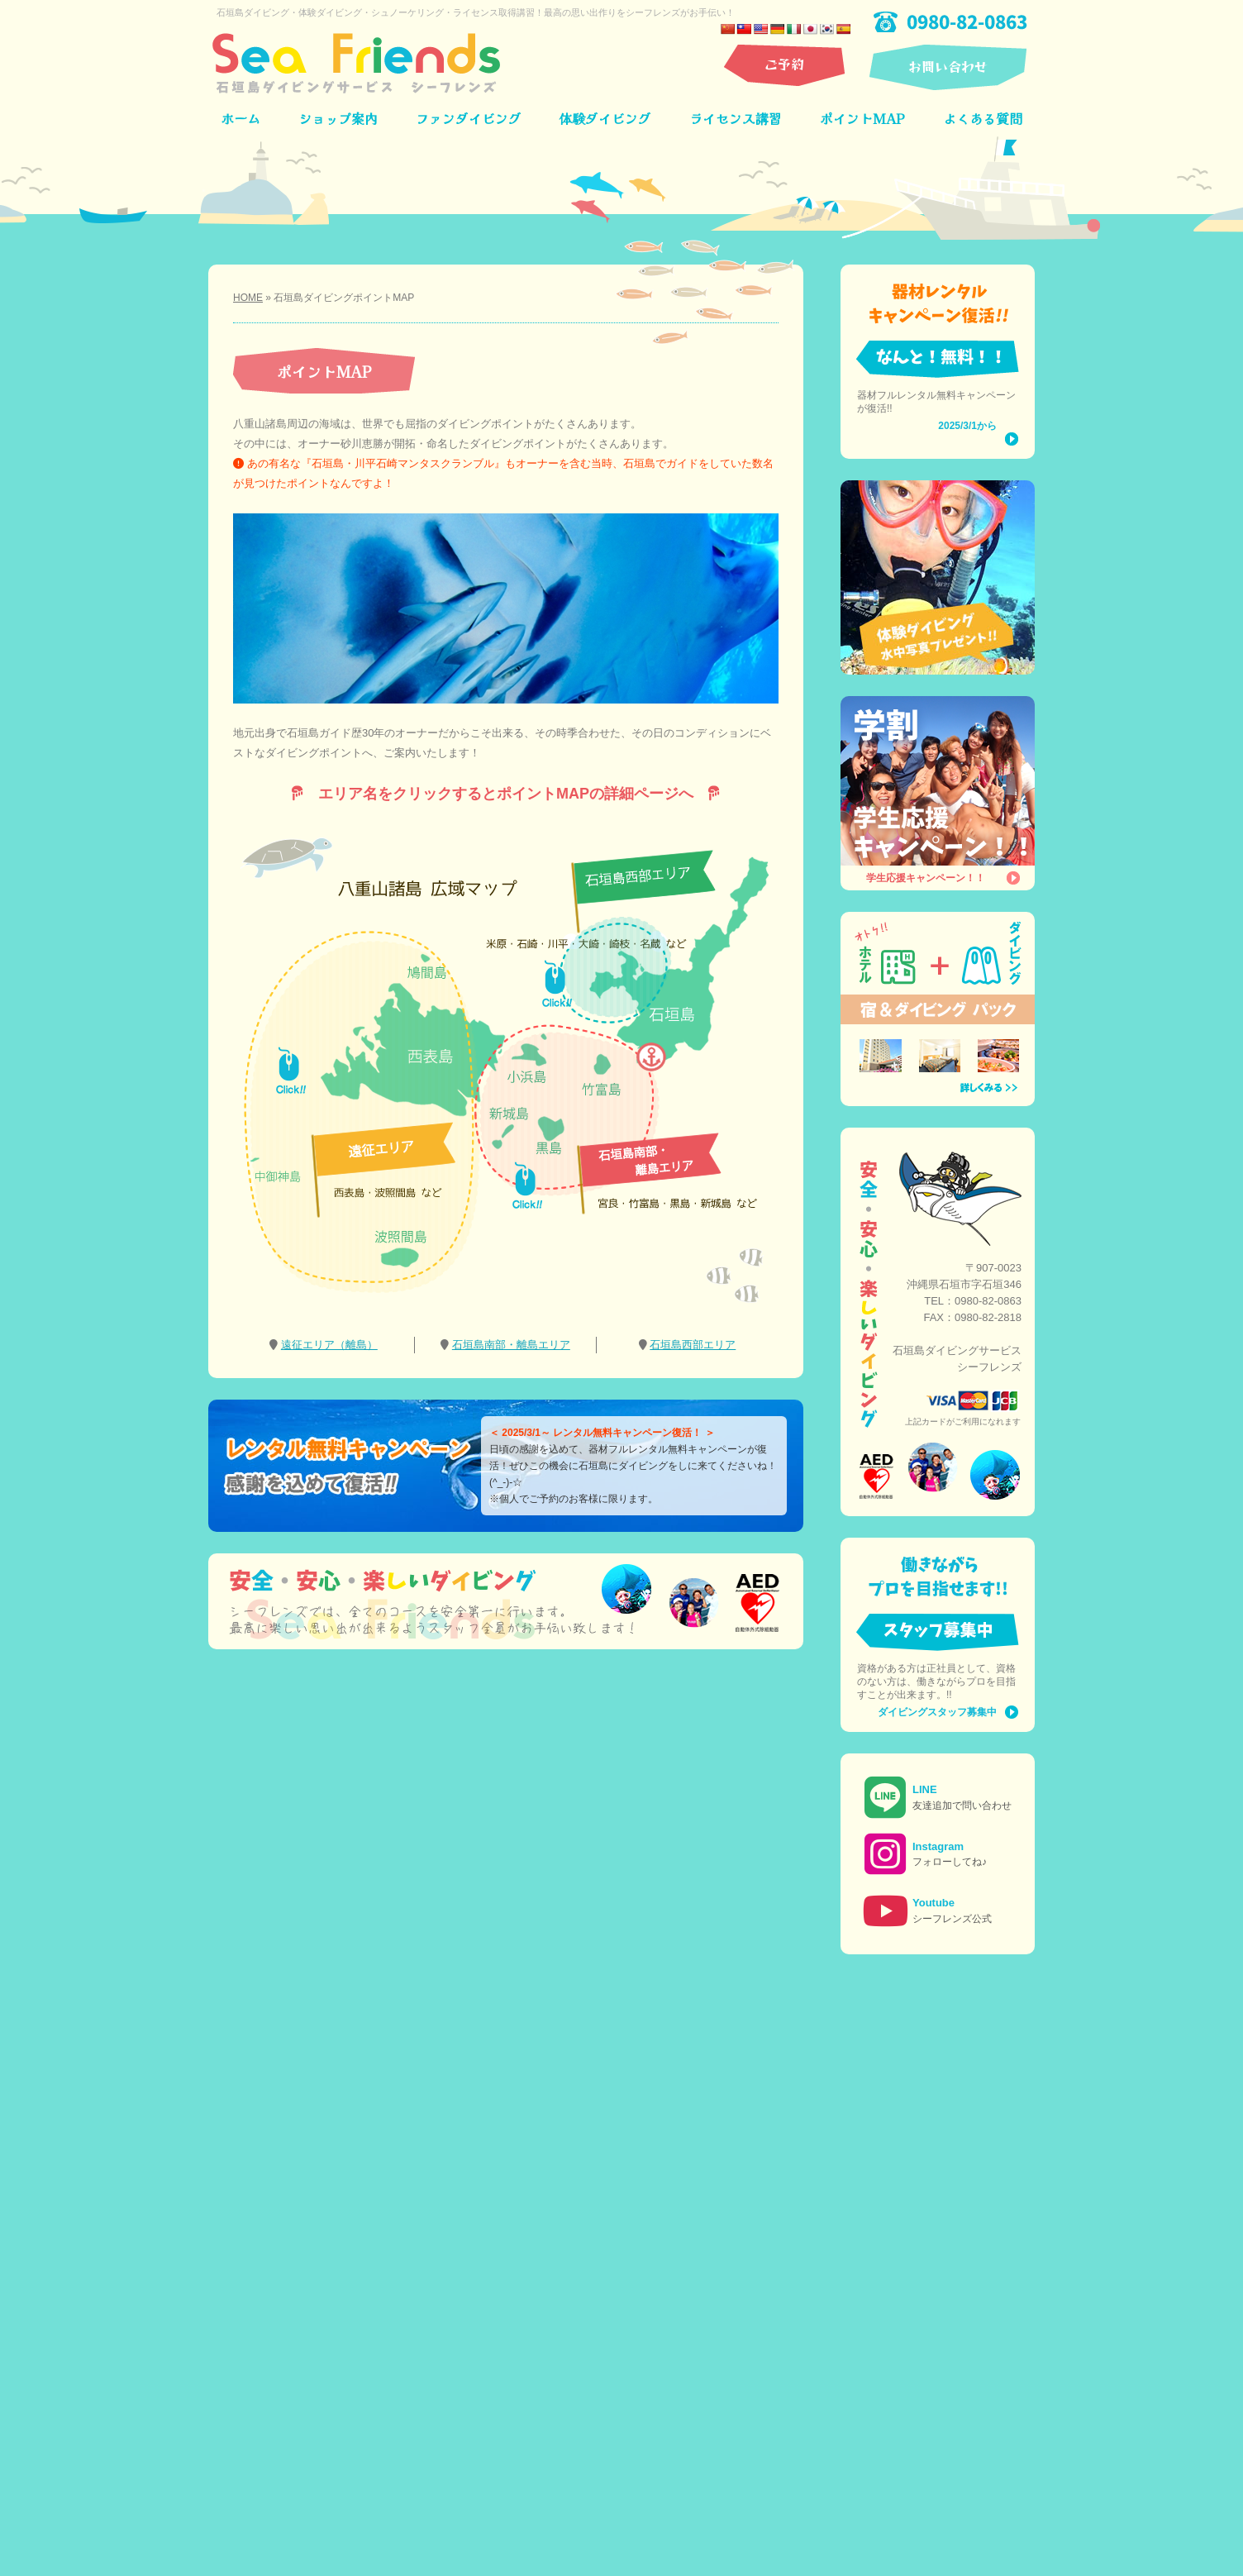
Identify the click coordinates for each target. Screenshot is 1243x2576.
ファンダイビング (468, 118)
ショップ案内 (338, 118)
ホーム (240, 118)
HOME (248, 297)
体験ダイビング (605, 118)
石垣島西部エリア (693, 1344)
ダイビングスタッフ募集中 (937, 1712)
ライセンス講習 (735, 118)
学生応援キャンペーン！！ (925, 878)
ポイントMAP (862, 118)
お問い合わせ (948, 66)
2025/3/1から (967, 426)
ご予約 (784, 64)
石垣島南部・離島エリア (511, 1344)
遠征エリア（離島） (329, 1344)
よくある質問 (982, 118)
